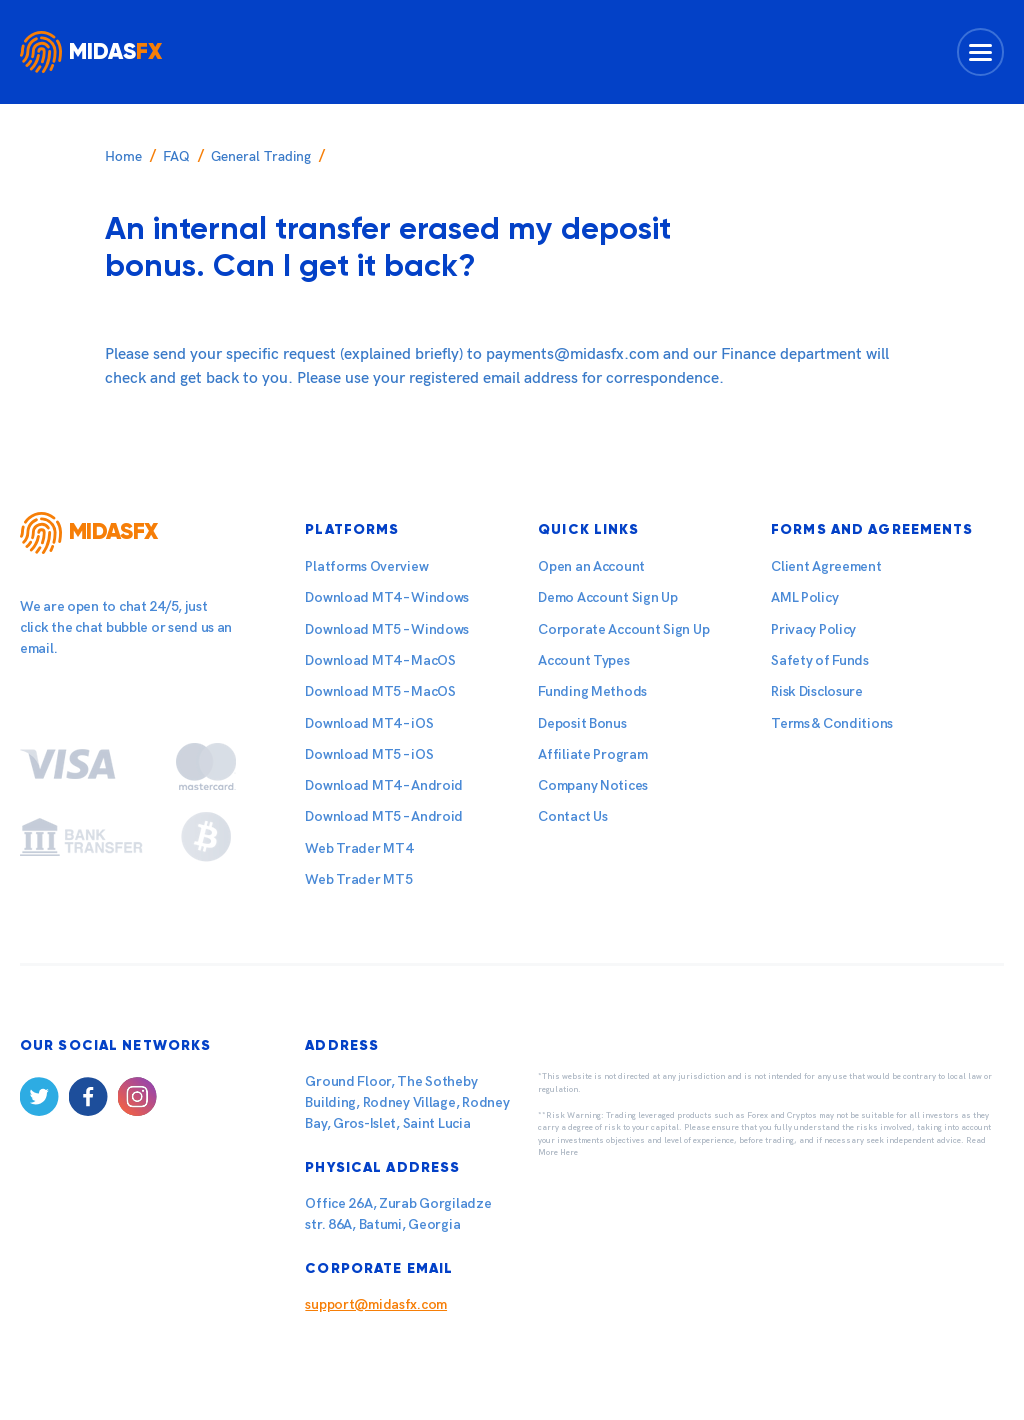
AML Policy (804, 597)
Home (123, 156)
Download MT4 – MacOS (380, 660)
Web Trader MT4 (358, 848)
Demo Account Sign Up (607, 597)
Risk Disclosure (817, 691)
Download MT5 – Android (384, 816)
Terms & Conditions (832, 723)
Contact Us (572, 816)
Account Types (583, 660)
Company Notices (593, 785)
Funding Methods (592, 691)
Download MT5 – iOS (369, 754)
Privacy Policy (813, 629)
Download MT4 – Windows (387, 597)
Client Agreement (826, 566)
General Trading (261, 156)
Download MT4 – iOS (369, 723)
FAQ (176, 156)
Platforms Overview (366, 566)
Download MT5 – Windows (387, 629)
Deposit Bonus (582, 723)
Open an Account (591, 566)
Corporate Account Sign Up (623, 629)
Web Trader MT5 (358, 879)
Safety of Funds (820, 660)
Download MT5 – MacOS (380, 691)
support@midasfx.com (376, 1304)
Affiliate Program (592, 754)
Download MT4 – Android (384, 785)
